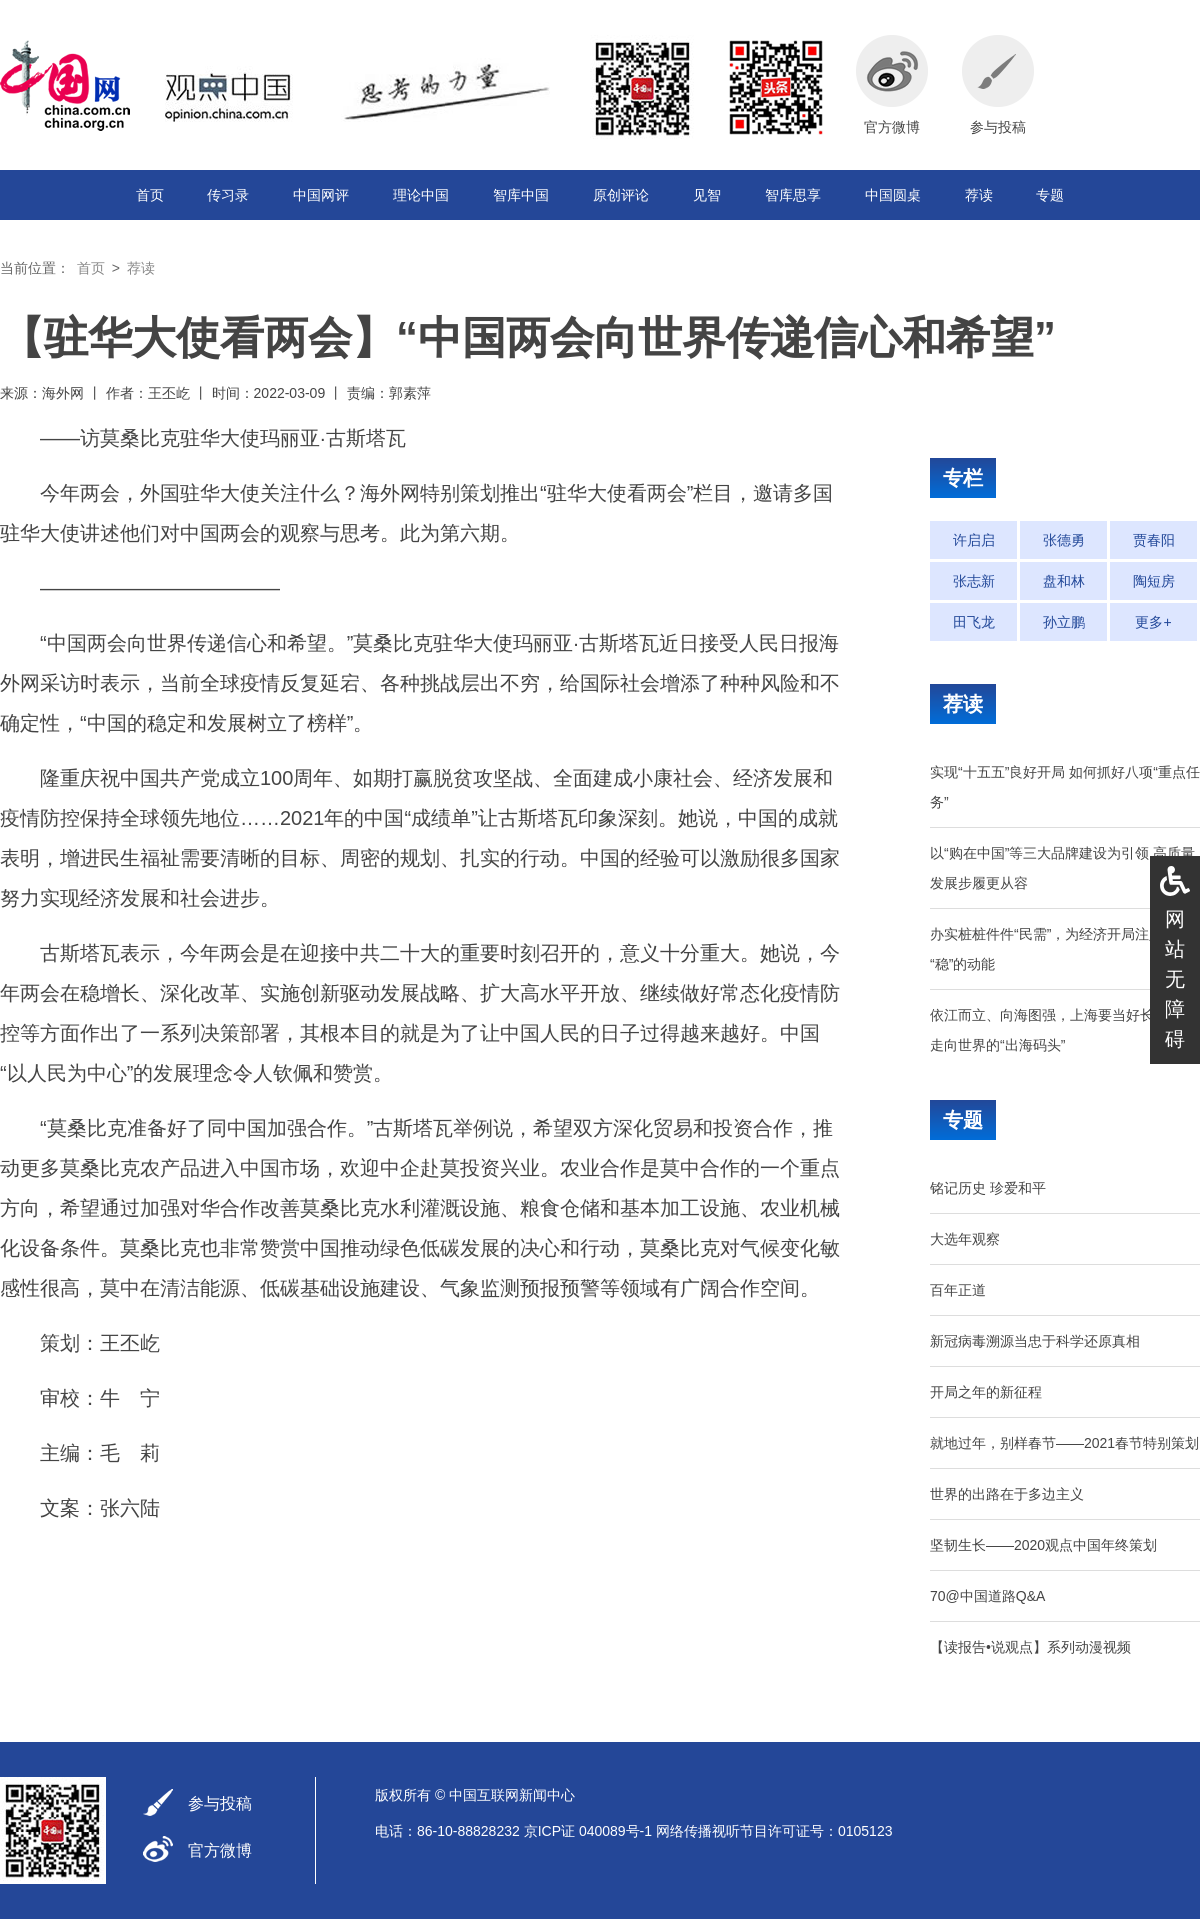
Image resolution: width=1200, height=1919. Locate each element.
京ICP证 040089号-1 (588, 1831)
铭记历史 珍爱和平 (988, 1188)
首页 (150, 195)
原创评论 (621, 195)
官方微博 (220, 1850)
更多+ (1153, 622)
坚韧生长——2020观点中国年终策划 (1043, 1545)
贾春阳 (1154, 540)
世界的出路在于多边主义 (1007, 1494)
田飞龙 (974, 622)
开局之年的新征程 (986, 1392)
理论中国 (421, 195)
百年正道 (958, 1290)
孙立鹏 (1064, 622)
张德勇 (1064, 540)
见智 (707, 195)
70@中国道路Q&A (987, 1596)
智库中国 (521, 195)
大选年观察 (965, 1239)
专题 (1050, 195)
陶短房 (1154, 581)
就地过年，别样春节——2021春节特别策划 (1064, 1443)
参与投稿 (220, 1803)
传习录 (228, 195)
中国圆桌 (893, 195)
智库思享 (793, 195)
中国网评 (321, 195)
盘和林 (1064, 581)
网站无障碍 (1175, 979)
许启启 (974, 540)
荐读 (979, 195)
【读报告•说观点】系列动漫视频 (1030, 1647)
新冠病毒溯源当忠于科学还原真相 (1035, 1341)
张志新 (974, 581)
